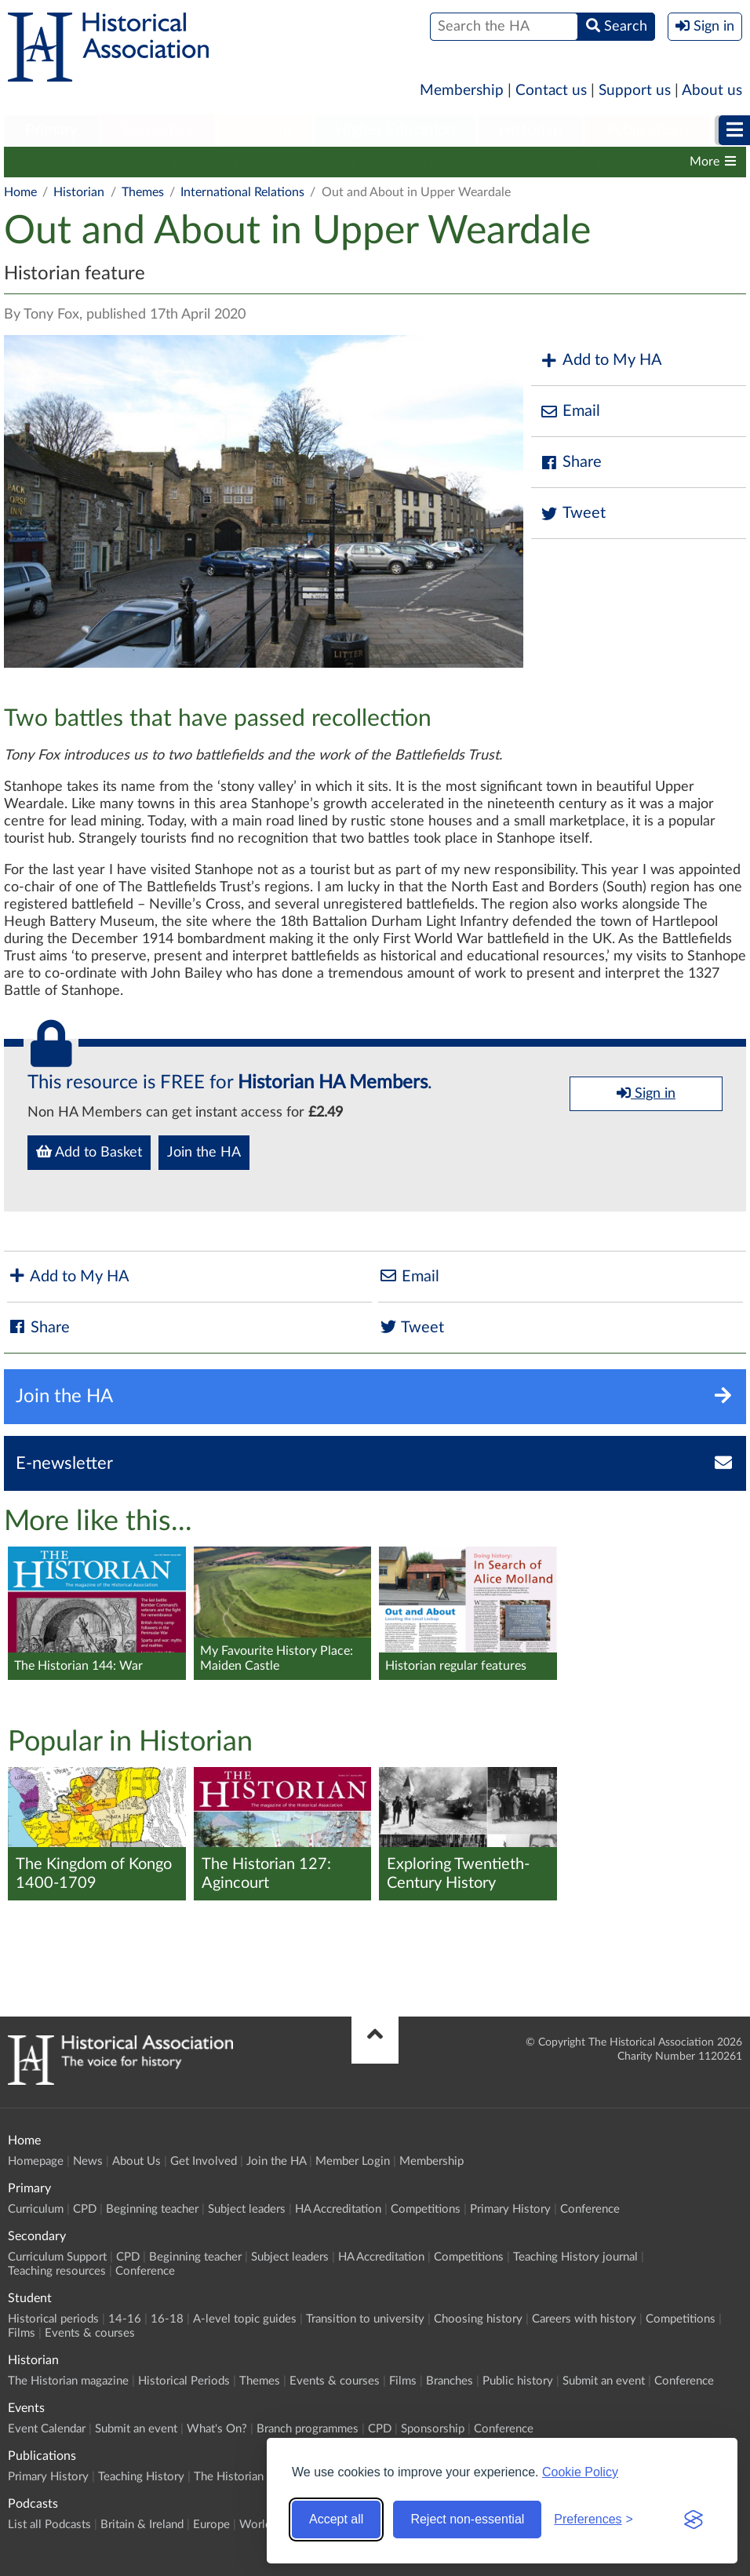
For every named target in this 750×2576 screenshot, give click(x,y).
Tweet (572, 513)
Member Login (352, 2161)
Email (569, 411)
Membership (462, 90)
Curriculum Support (57, 2257)
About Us (136, 2161)
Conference (590, 2209)
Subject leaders (247, 2209)
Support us (635, 90)
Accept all (336, 2519)
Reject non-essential (467, 2519)
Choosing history (478, 2319)
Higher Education (395, 130)
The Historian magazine (76, 161)
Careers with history (584, 2319)
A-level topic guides (245, 2319)
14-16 (124, 2319)
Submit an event (603, 2381)
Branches (547, 161)
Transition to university (365, 2319)
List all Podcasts (49, 2524)
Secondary (158, 130)
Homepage (36, 2161)
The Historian (229, 2477)
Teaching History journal (575, 2257)
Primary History (510, 2209)
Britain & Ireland (142, 2524)
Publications (648, 130)
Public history (634, 161)
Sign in (646, 1093)
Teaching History (141, 2477)
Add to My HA (600, 360)
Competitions (426, 2209)
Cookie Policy (580, 2472)
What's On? (217, 2429)
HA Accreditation (338, 2209)
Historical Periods (213, 161)
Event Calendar (47, 2429)
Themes (307, 161)
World (255, 2524)
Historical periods (53, 2319)
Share (570, 462)
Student (265, 130)
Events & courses (398, 161)
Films (483, 161)
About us (712, 90)
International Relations (242, 192)
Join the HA (204, 1153)
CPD (84, 2209)
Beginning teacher (152, 2209)
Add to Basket (89, 1152)
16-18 (167, 2319)
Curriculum (36, 2209)
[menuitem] (51, 131)
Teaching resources (57, 2271)
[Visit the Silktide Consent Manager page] (693, 2519)
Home (20, 192)
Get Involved (203, 2161)
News (88, 2161)
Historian (530, 130)
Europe (211, 2524)
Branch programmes (308, 2429)
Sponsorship (432, 2429)
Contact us (551, 90)
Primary (51, 130)
